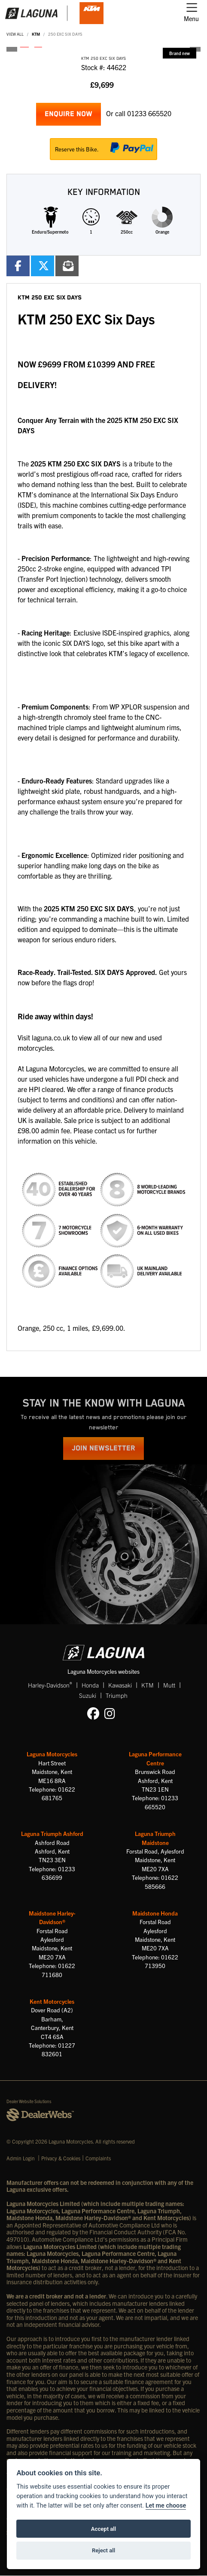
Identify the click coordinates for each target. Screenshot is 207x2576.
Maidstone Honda (155, 1913)
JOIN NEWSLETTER (103, 1448)
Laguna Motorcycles (52, 1754)
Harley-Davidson (50, 1685)
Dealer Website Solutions (29, 2101)
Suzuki (87, 1695)
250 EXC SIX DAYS (65, 34)
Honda (90, 1685)
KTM (36, 34)
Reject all (103, 2550)
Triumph (117, 1695)
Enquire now (68, 114)
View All (15, 34)
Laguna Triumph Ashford (52, 1833)
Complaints (98, 2158)
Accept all (103, 2529)
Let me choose (166, 2505)
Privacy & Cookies (60, 2158)
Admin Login (20, 2158)
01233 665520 (149, 113)
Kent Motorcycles (52, 2001)
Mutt (169, 1685)
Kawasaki (120, 1685)
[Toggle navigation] (191, 13)
